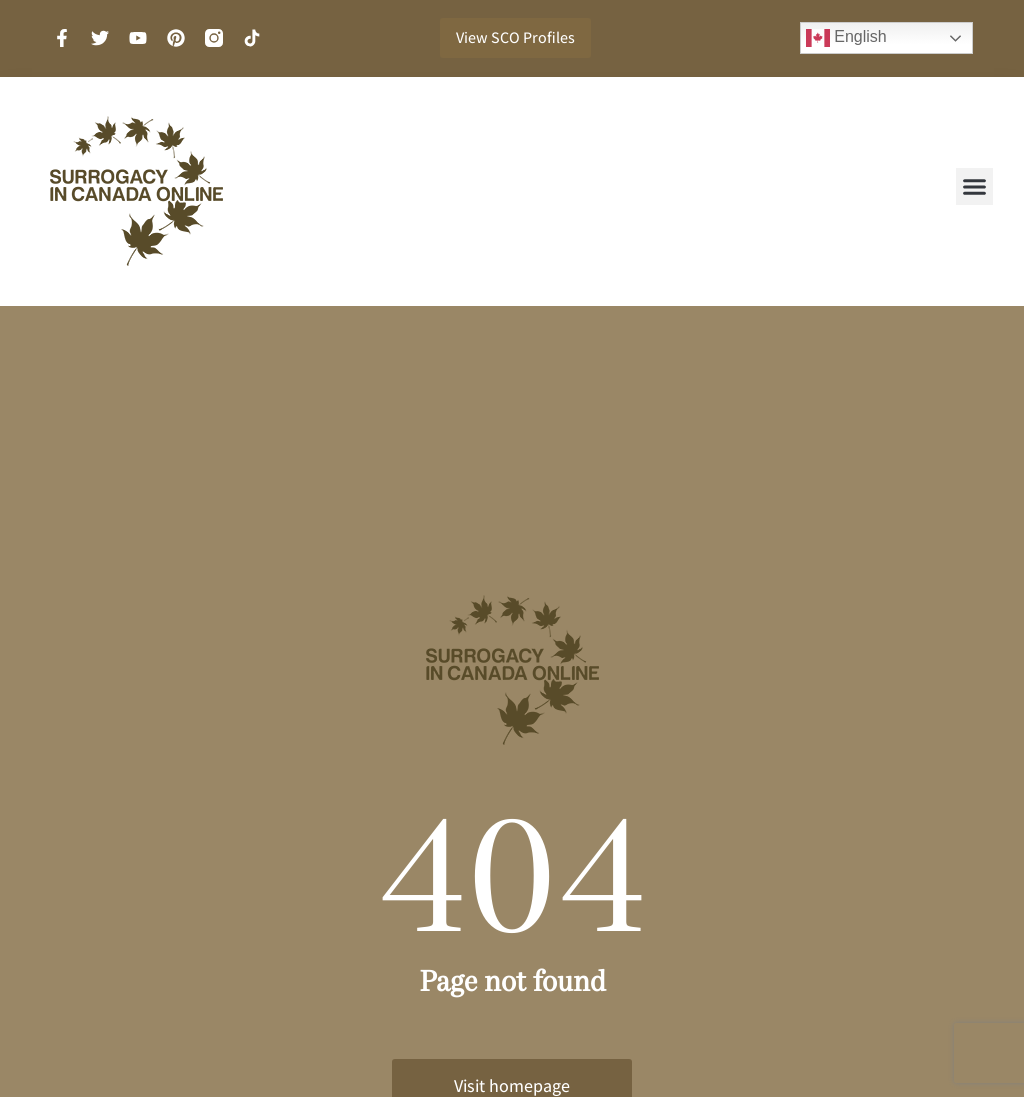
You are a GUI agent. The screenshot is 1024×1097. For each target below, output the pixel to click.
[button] (975, 187)
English (846, 38)
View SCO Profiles (515, 37)
